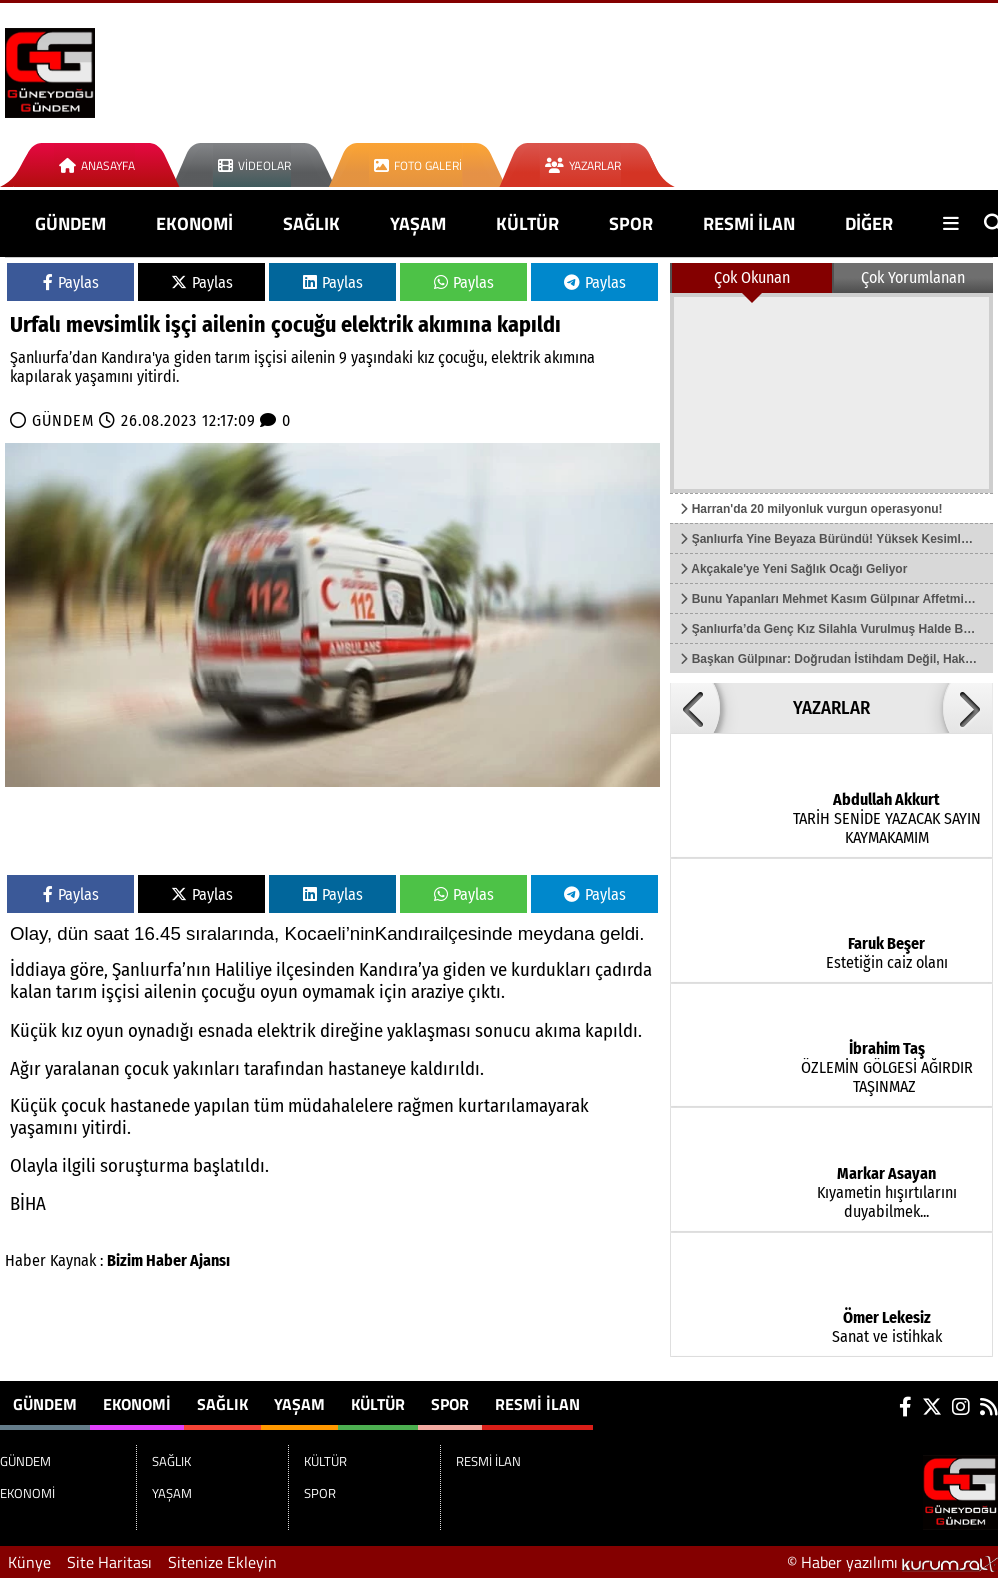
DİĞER (869, 223)
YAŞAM (418, 223)
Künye (29, 1562)
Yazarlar (583, 165)
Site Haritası (109, 1562)
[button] (695, 708)
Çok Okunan (752, 277)
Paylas (71, 282)
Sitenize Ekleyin (222, 1562)
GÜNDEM (70, 223)
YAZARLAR (831, 708)
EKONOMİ (194, 223)
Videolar (254, 165)
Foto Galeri (418, 165)
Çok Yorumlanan (913, 277)
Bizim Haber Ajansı (168, 1260)
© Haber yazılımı (892, 1562)
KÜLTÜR (527, 223)
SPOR (631, 223)
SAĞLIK (311, 223)
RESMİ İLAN (749, 223)
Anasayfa (97, 165)
